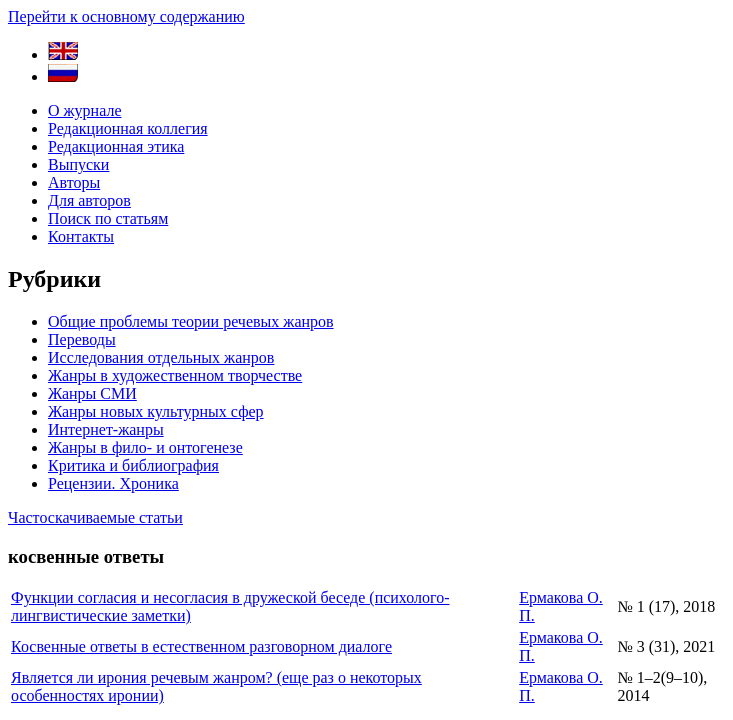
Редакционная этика (116, 146)
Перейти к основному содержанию (126, 16)
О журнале (85, 110)
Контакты (81, 236)
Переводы (82, 339)
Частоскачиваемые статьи (95, 517)
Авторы (74, 182)
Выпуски (78, 164)
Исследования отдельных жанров (161, 357)
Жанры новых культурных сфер (156, 411)
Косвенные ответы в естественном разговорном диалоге (201, 646)
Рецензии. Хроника (113, 483)
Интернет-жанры (106, 429)
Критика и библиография (133, 465)
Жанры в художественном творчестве (175, 375)
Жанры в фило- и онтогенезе (145, 447)
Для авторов (89, 200)
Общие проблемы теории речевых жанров (191, 321)
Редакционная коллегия (128, 128)
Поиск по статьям (108, 218)
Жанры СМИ (92, 393)
